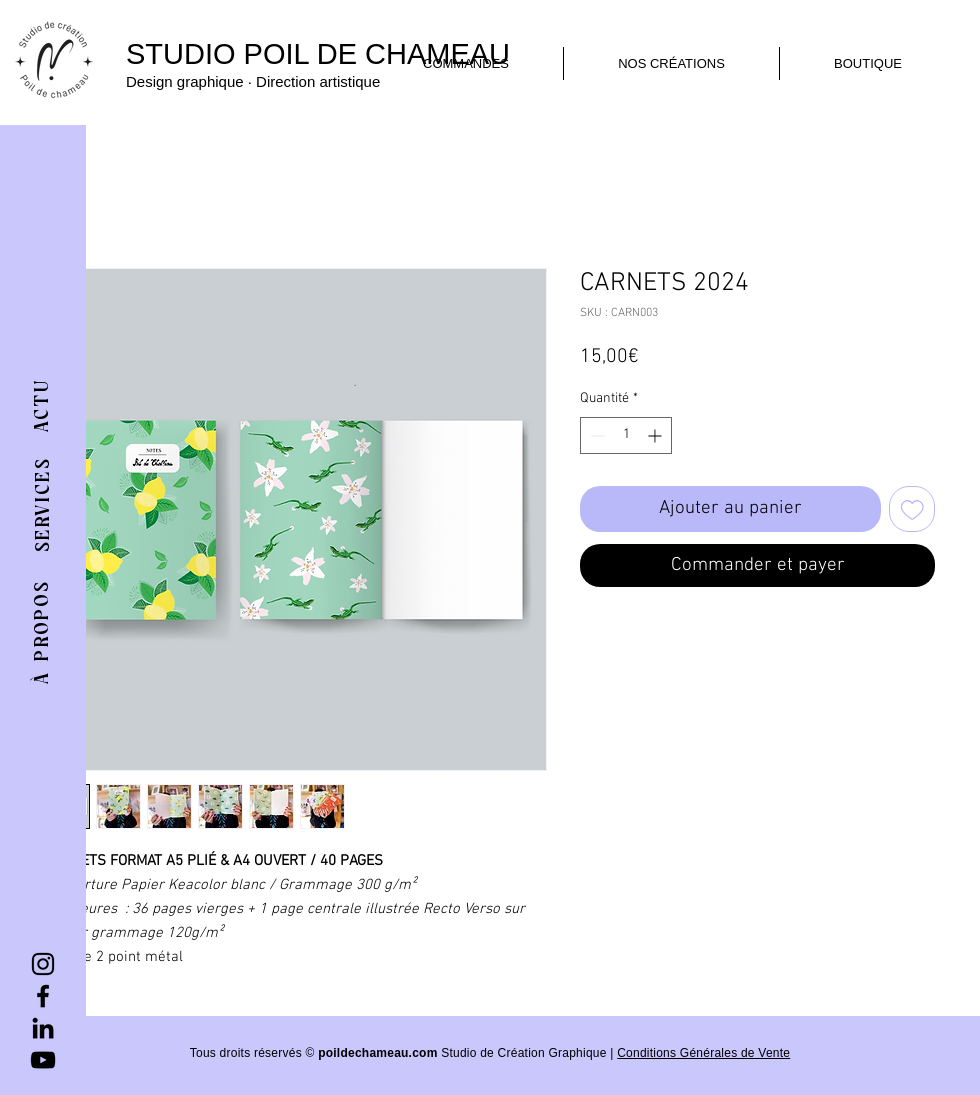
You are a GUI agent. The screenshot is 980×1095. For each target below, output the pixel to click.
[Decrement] (595, 435)
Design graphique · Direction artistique (253, 81)
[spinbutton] (626, 435)
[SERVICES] (43, 505)
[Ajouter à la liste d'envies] (912, 509)
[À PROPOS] (42, 631)
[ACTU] (43, 405)
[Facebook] (43, 996)
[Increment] (656, 435)
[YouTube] (43, 1060)
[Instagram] (43, 964)
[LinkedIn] (43, 1028)
